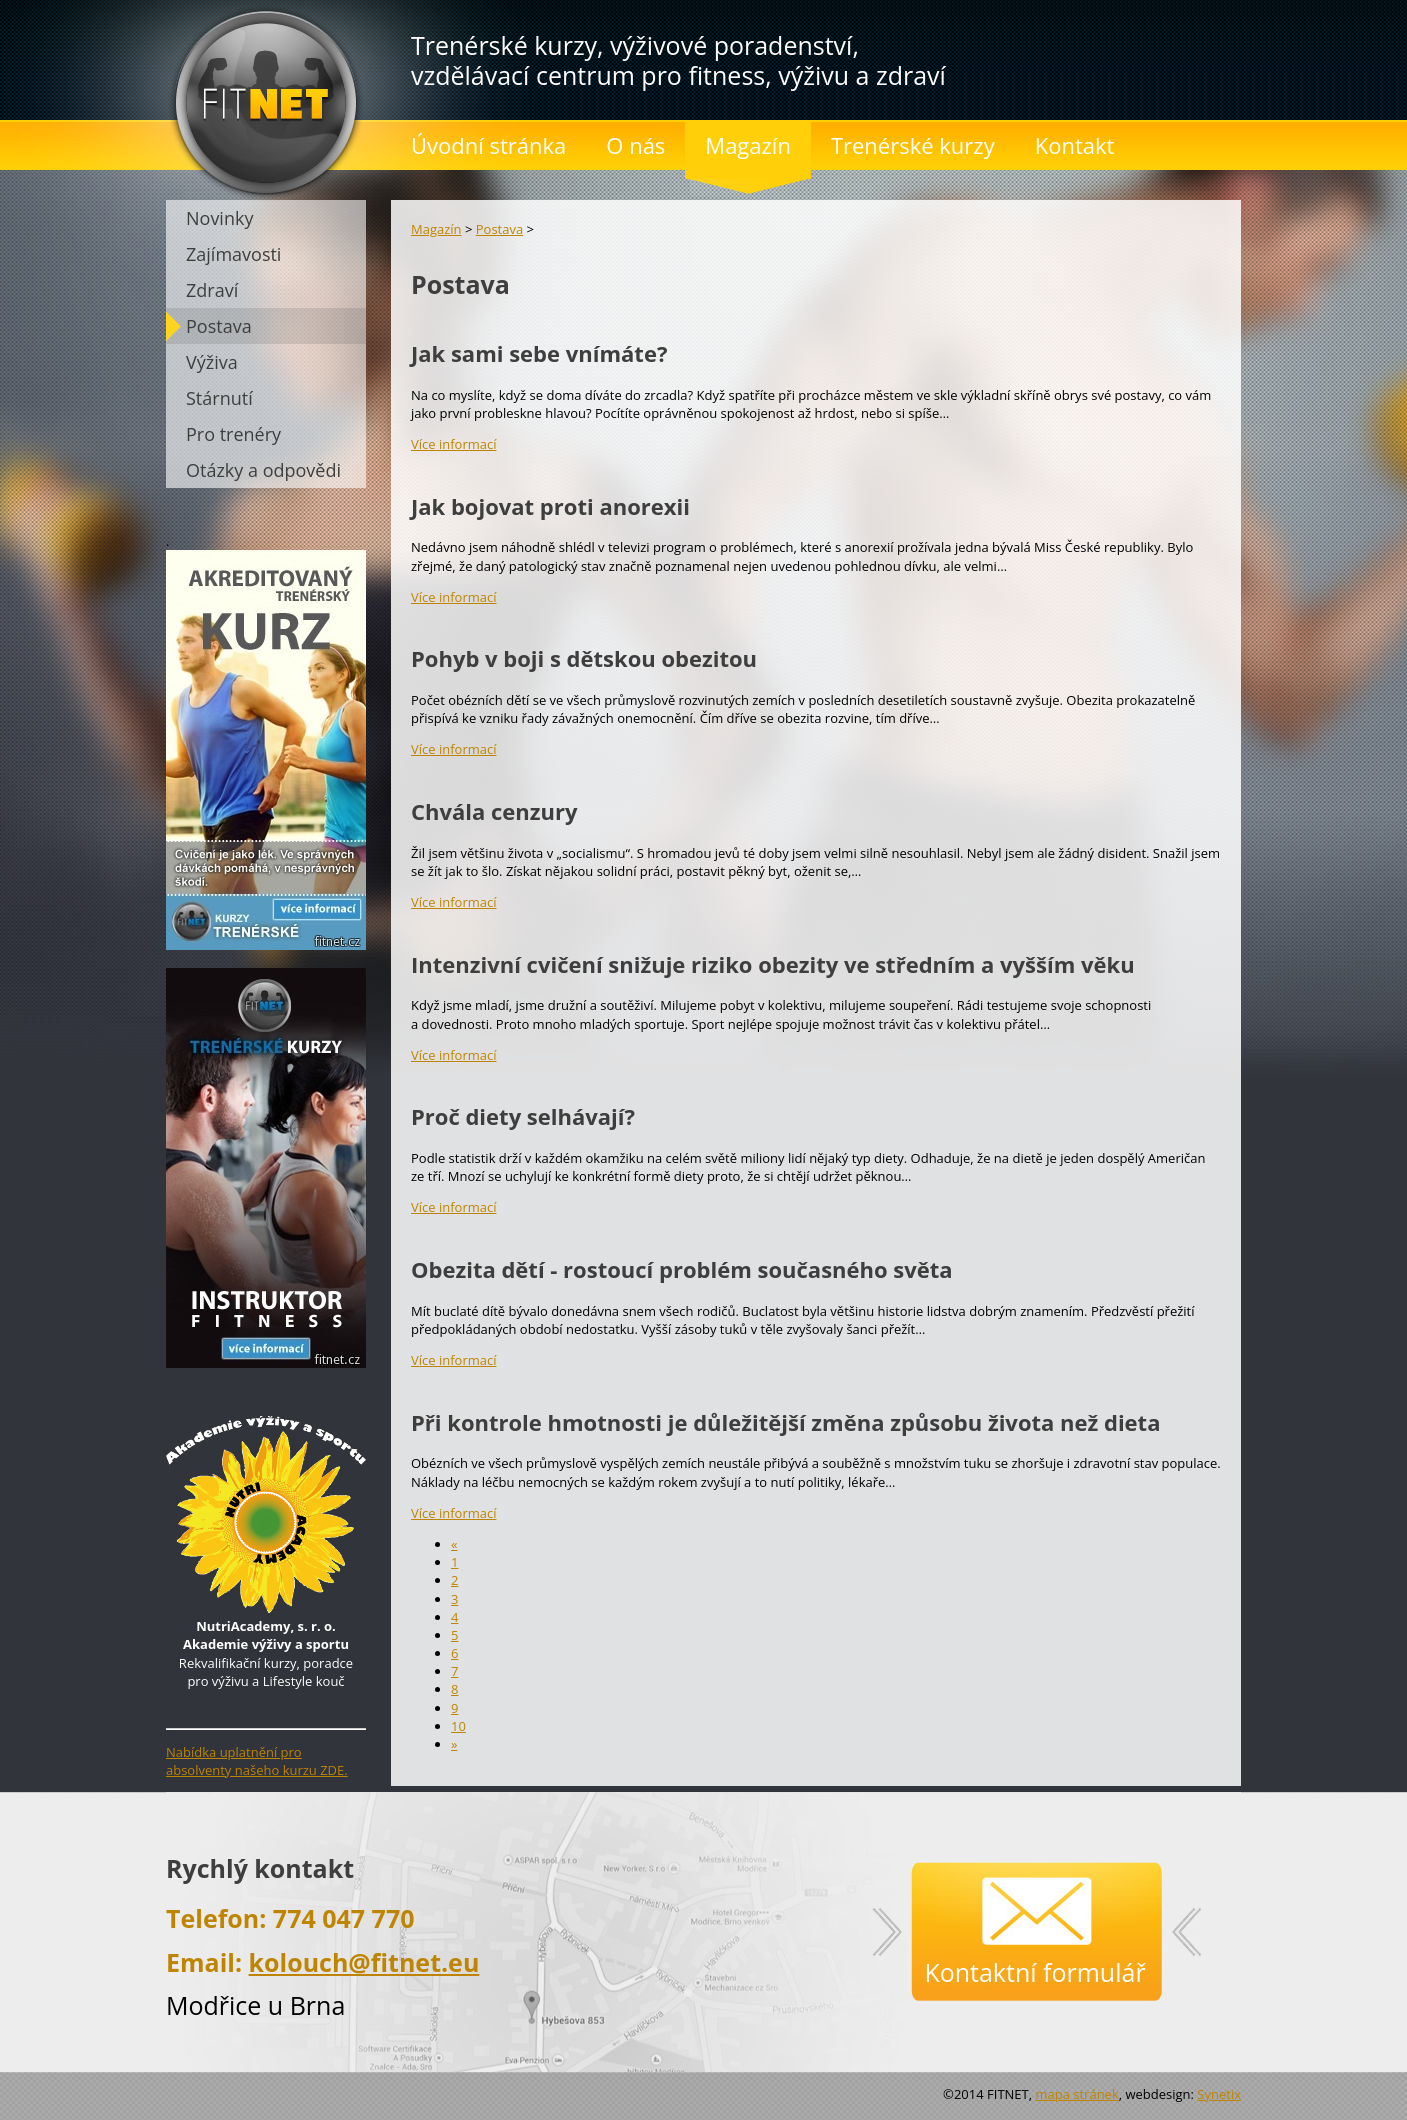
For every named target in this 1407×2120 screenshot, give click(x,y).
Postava (499, 229)
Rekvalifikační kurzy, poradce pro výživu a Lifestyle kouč (266, 1644)
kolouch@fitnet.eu (364, 1962)
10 (458, 1726)
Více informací (453, 444)
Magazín (436, 229)
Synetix (1219, 2094)
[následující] (454, 1744)
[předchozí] (454, 1544)
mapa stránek (1076, 2094)
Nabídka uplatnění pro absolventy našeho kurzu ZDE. (257, 1761)
